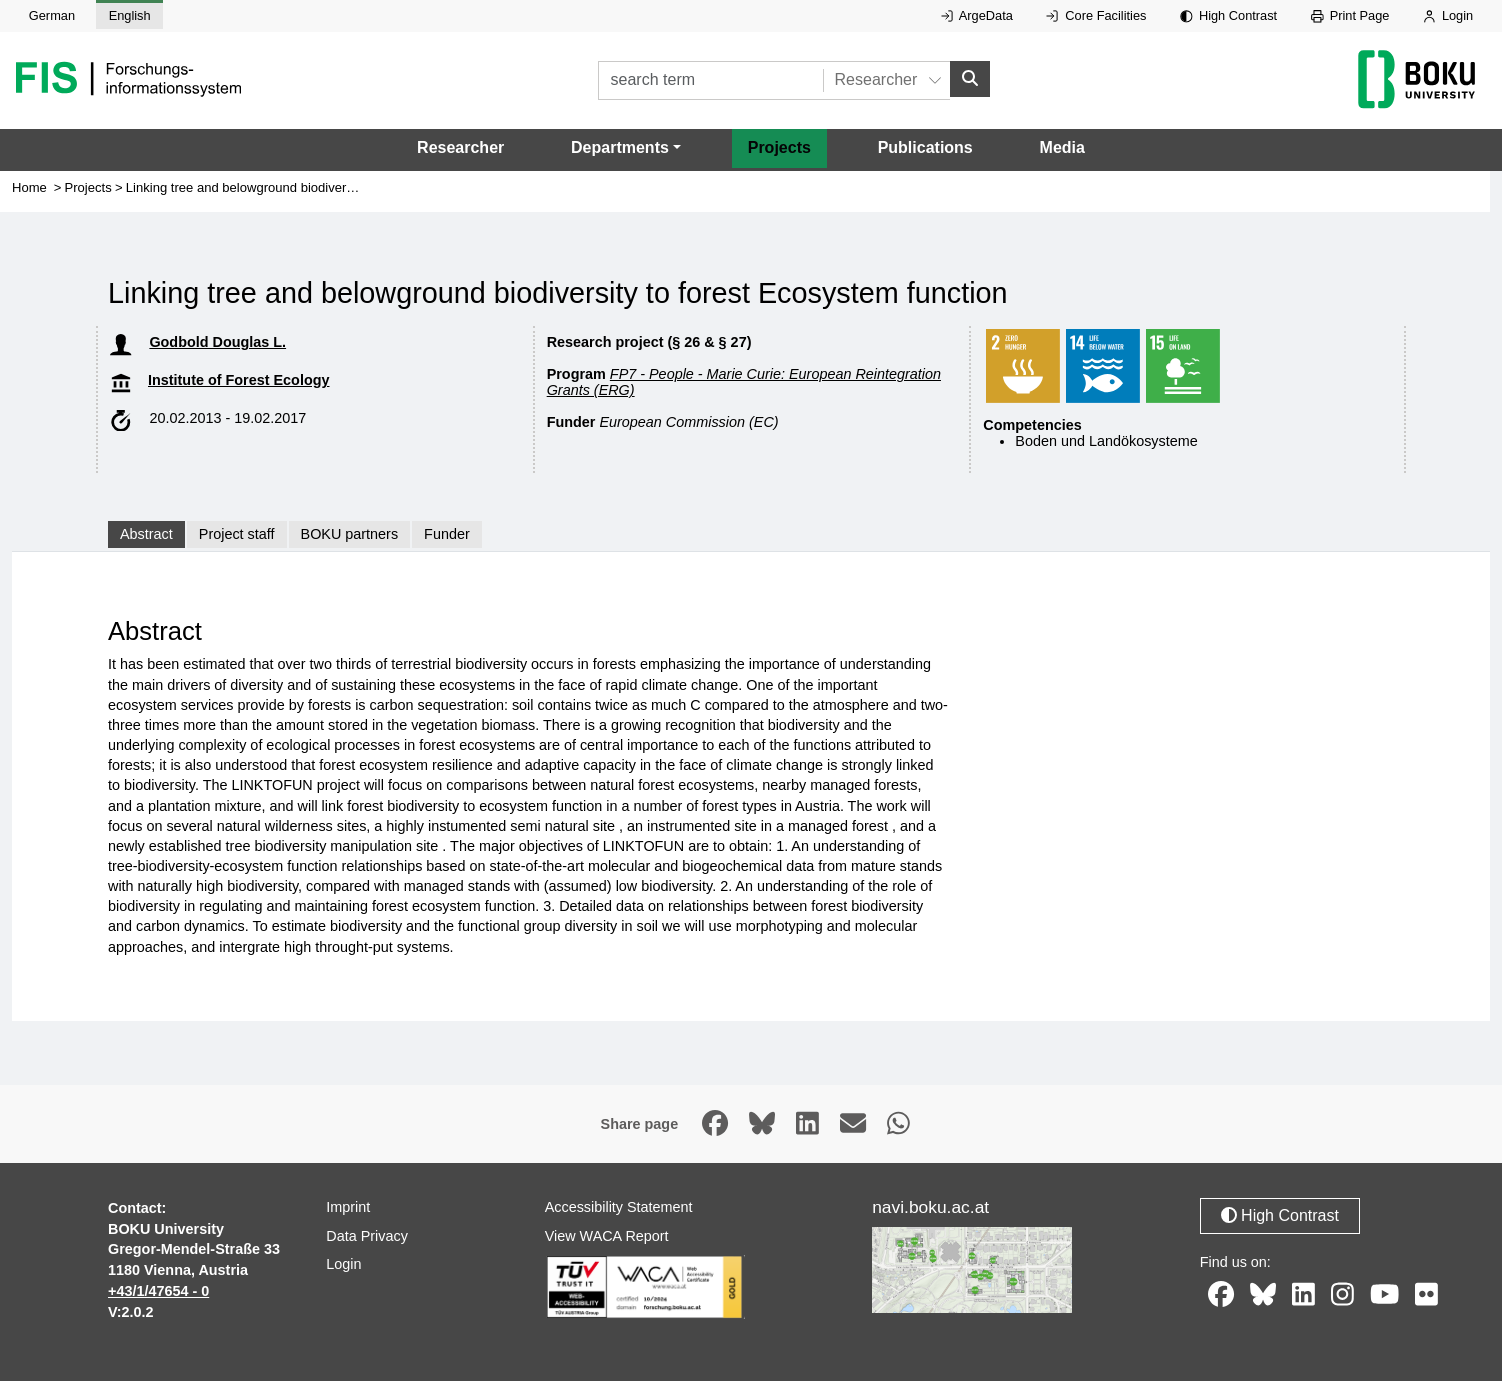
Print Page (1350, 15)
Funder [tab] (447, 535)
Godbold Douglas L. (217, 343)
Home (29, 188)
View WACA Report (607, 1236)
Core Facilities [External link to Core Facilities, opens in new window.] (1096, 15)
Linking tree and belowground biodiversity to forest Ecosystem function (330, 188)
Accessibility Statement (619, 1208)
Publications (925, 148)
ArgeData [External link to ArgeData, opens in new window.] (977, 15)
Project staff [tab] (237, 535)
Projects (779, 148)
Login (1448, 15)
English (130, 15)
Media (1062, 148)
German (52, 15)
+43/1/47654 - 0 (158, 1292)
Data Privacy (367, 1236)
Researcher (460, 148)
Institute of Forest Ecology (239, 381)
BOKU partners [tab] (350, 535)
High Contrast (1228, 15)
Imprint (348, 1208)
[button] (626, 149)
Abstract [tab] (146, 535)
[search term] (710, 80)
